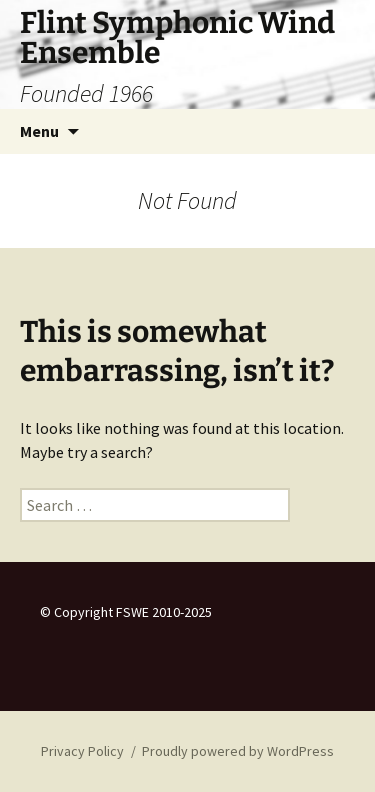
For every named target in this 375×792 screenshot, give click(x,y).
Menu (39, 131)
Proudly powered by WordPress (238, 751)
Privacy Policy (82, 751)
